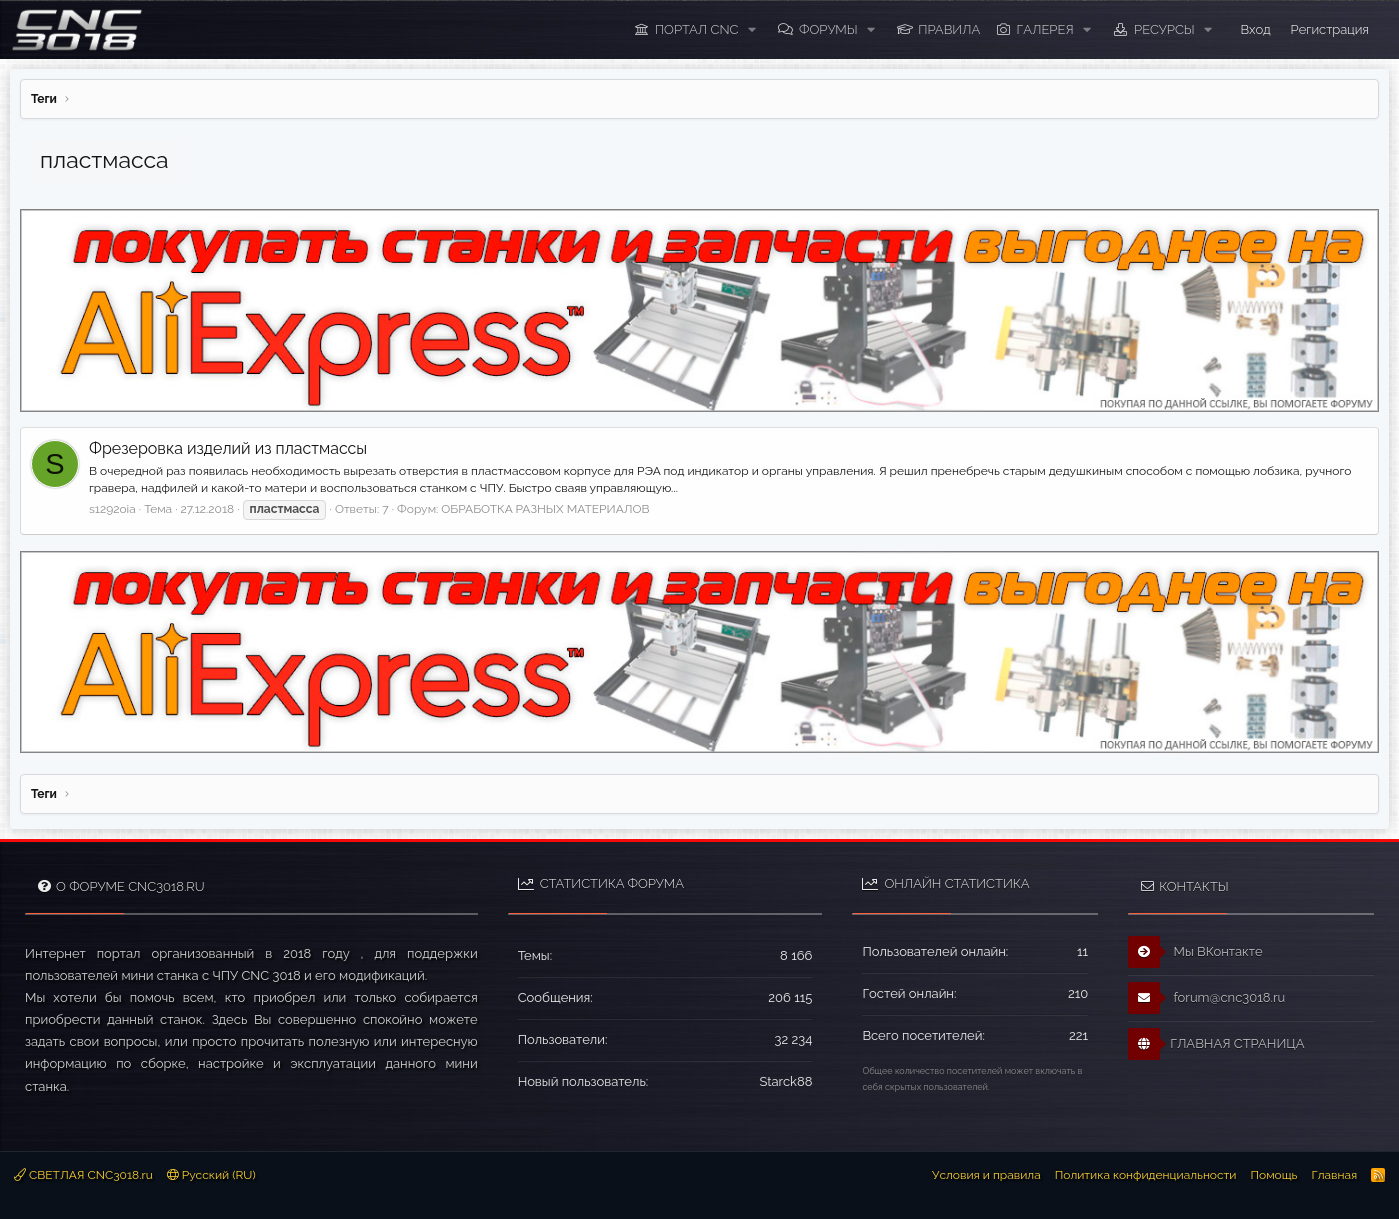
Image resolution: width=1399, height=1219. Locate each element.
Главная (1334, 1175)
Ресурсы (1164, 29)
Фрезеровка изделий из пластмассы (228, 448)
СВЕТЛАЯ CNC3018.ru (83, 1175)
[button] (752, 30)
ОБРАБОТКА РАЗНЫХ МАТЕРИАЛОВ (545, 509)
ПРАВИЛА (949, 29)
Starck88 (785, 1081)
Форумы (828, 29)
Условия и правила (986, 1175)
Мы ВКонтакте (1195, 952)
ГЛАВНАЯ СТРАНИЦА (1216, 1044)
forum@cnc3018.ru (1206, 998)
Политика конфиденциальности (1146, 1175)
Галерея (1045, 29)
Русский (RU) (211, 1175)
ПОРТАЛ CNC (697, 29)
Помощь (1273, 1175)
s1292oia (112, 509)
